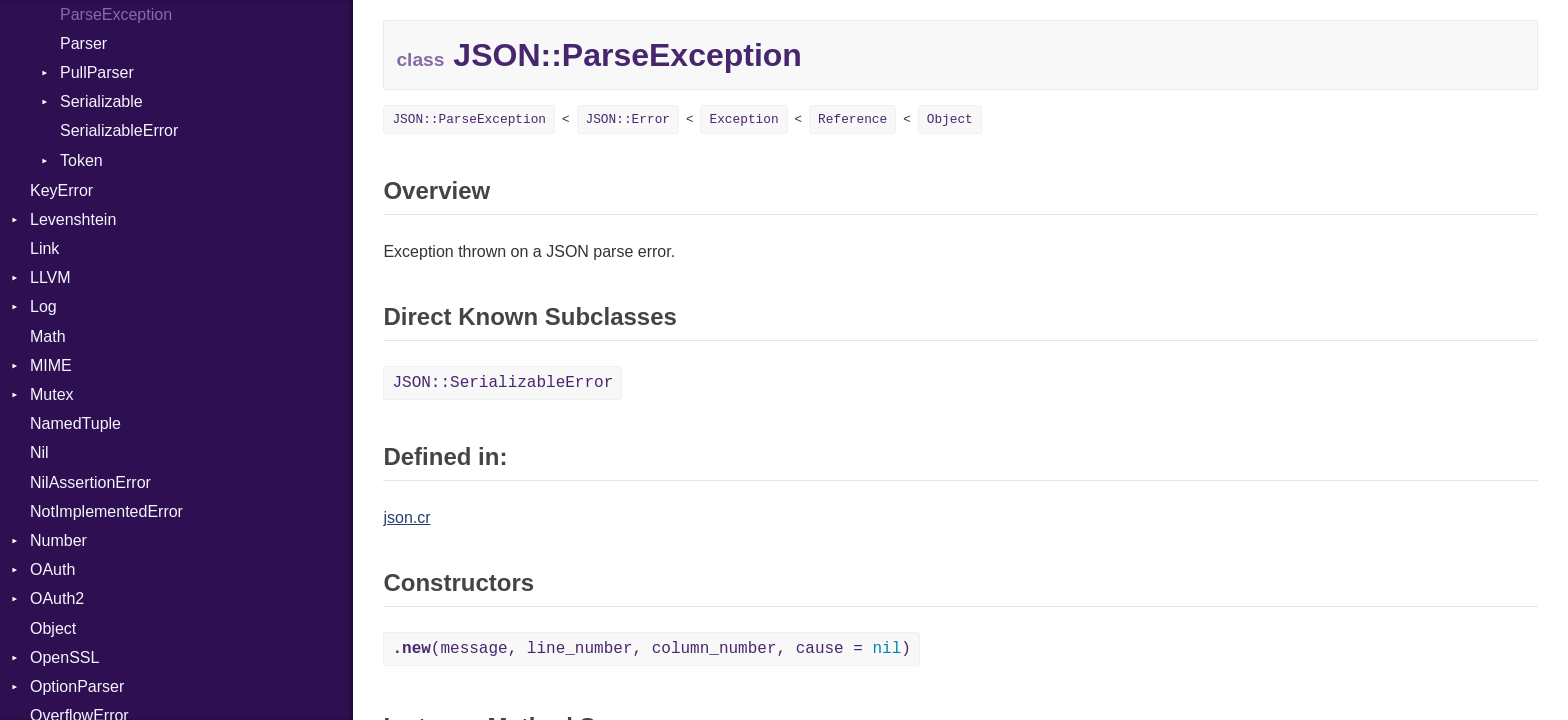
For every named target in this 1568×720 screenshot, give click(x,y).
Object (53, 628)
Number (58, 540)
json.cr (406, 517)
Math (48, 336)
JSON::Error (628, 119)
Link (44, 248)
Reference (852, 119)
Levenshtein (73, 219)
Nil (39, 452)
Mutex (52, 394)
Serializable (101, 101)
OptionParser (77, 686)
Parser (83, 43)
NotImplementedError (106, 511)
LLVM (50, 277)
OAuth (52, 569)
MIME (51, 365)
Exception (743, 119)
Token (81, 160)
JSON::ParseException (469, 119)
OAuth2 (57, 598)
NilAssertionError (90, 482)
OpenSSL (64, 657)
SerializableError (119, 130)
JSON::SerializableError (502, 383)
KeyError (61, 190)
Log (43, 306)
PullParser (97, 72)
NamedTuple (75, 423)
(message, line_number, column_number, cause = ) (651, 649)
